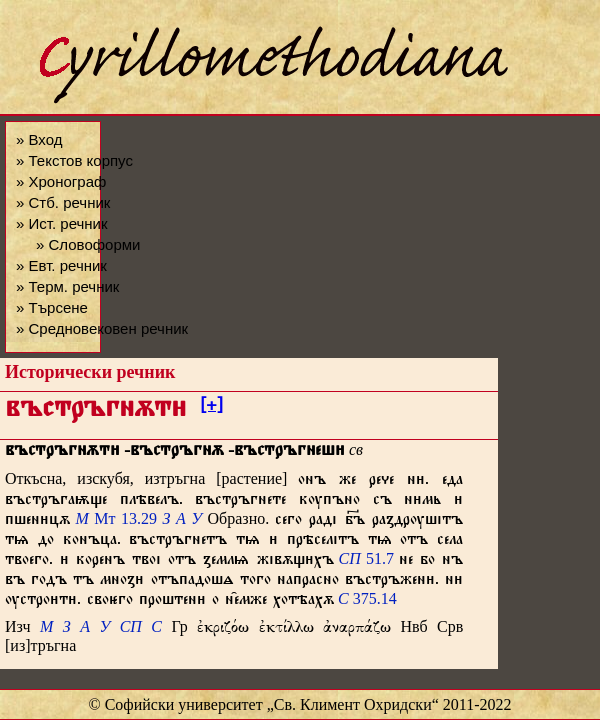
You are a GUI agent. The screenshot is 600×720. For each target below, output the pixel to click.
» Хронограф (61, 181)
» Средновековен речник (102, 328)
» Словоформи (88, 244)
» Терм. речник (67, 286)
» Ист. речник (62, 223)
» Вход (39, 139)
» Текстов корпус (74, 160)
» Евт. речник (61, 265)
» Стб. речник (63, 202)
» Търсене (52, 307)
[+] (211, 408)
